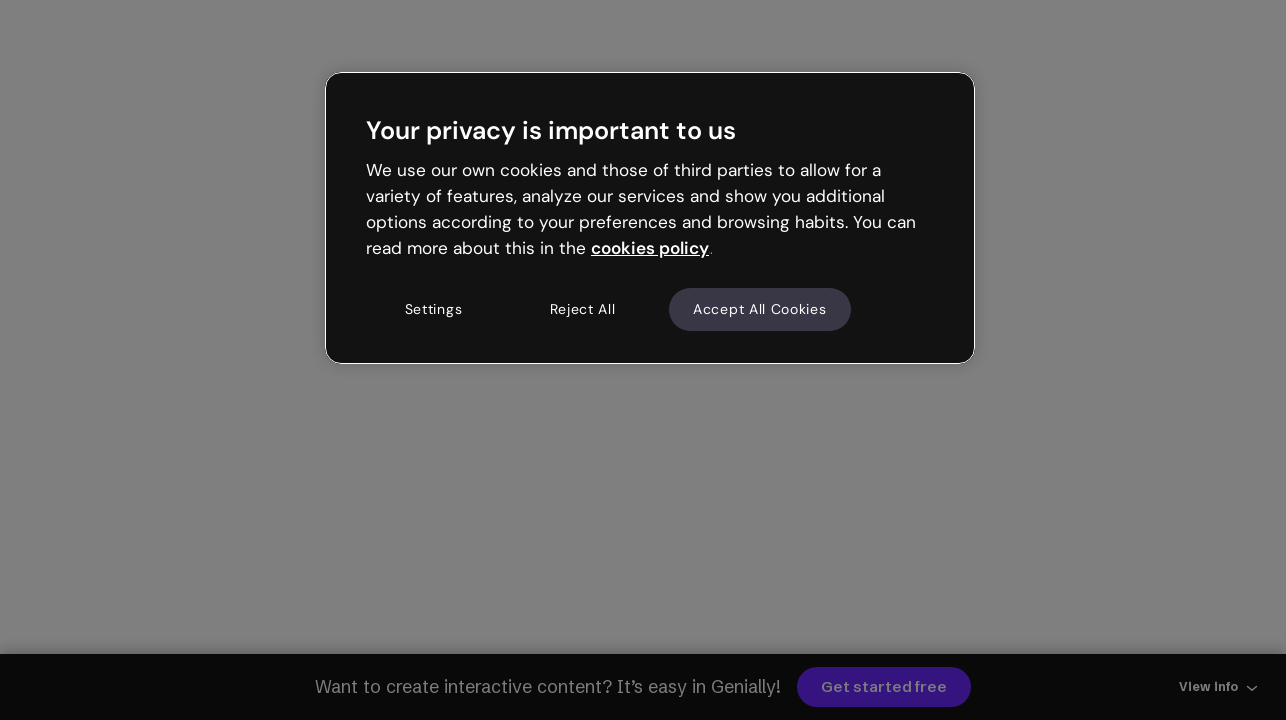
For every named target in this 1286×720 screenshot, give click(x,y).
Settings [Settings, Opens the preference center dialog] (434, 309)
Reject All (583, 309)
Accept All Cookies (760, 309)
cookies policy (650, 248)
